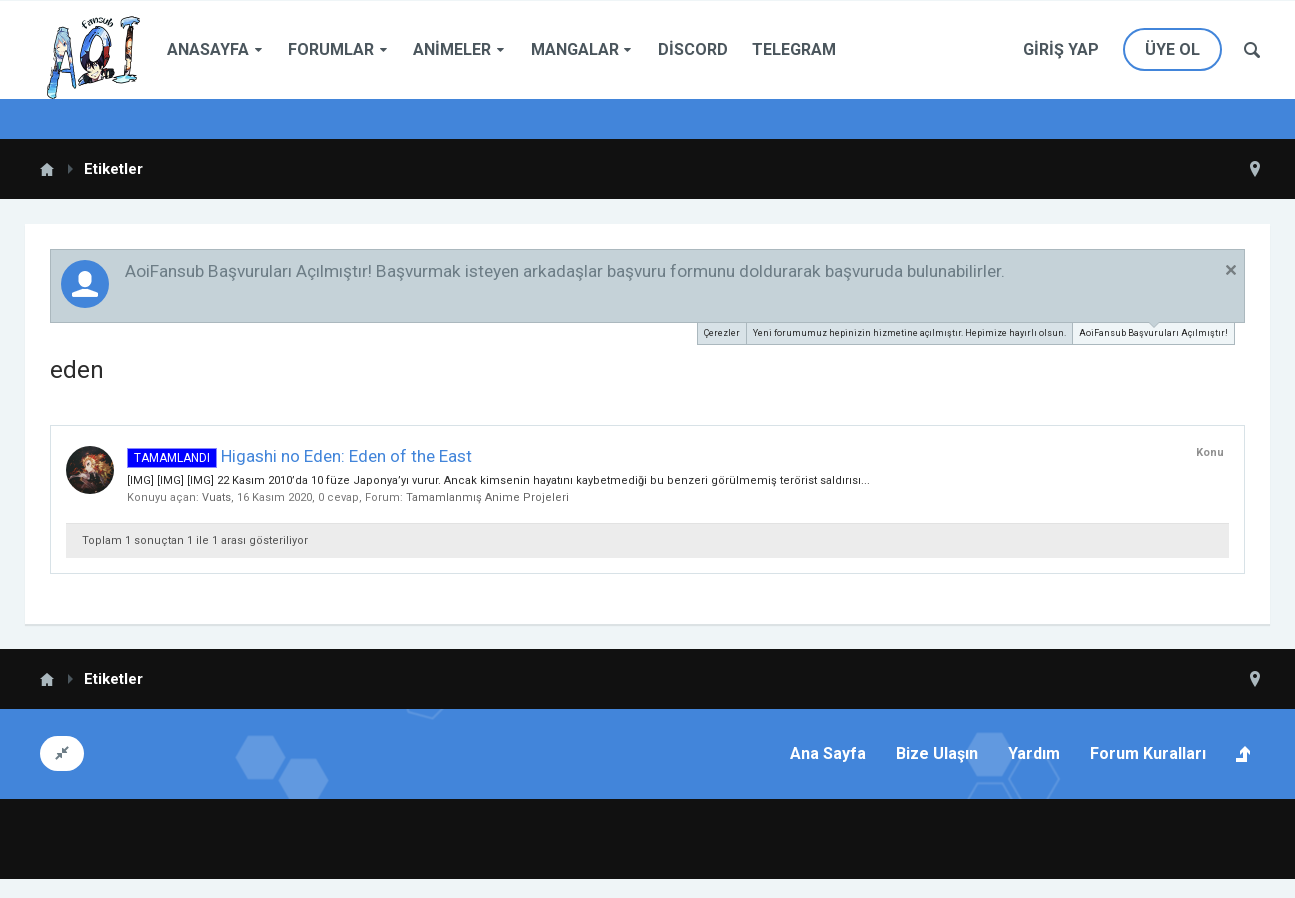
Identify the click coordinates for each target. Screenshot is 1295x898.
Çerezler (722, 333)
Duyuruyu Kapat (1231, 270)
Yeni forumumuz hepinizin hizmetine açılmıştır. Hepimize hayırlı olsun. (909, 333)
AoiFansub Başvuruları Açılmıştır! (1153, 330)
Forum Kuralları (1148, 753)
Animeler (452, 49)
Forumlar (331, 49)
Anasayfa (208, 49)
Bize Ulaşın (937, 753)
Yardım (1034, 753)
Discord (693, 49)
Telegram (794, 49)
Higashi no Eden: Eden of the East (299, 456)
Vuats (216, 497)
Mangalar (575, 49)
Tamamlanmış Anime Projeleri (487, 497)
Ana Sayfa (828, 753)
